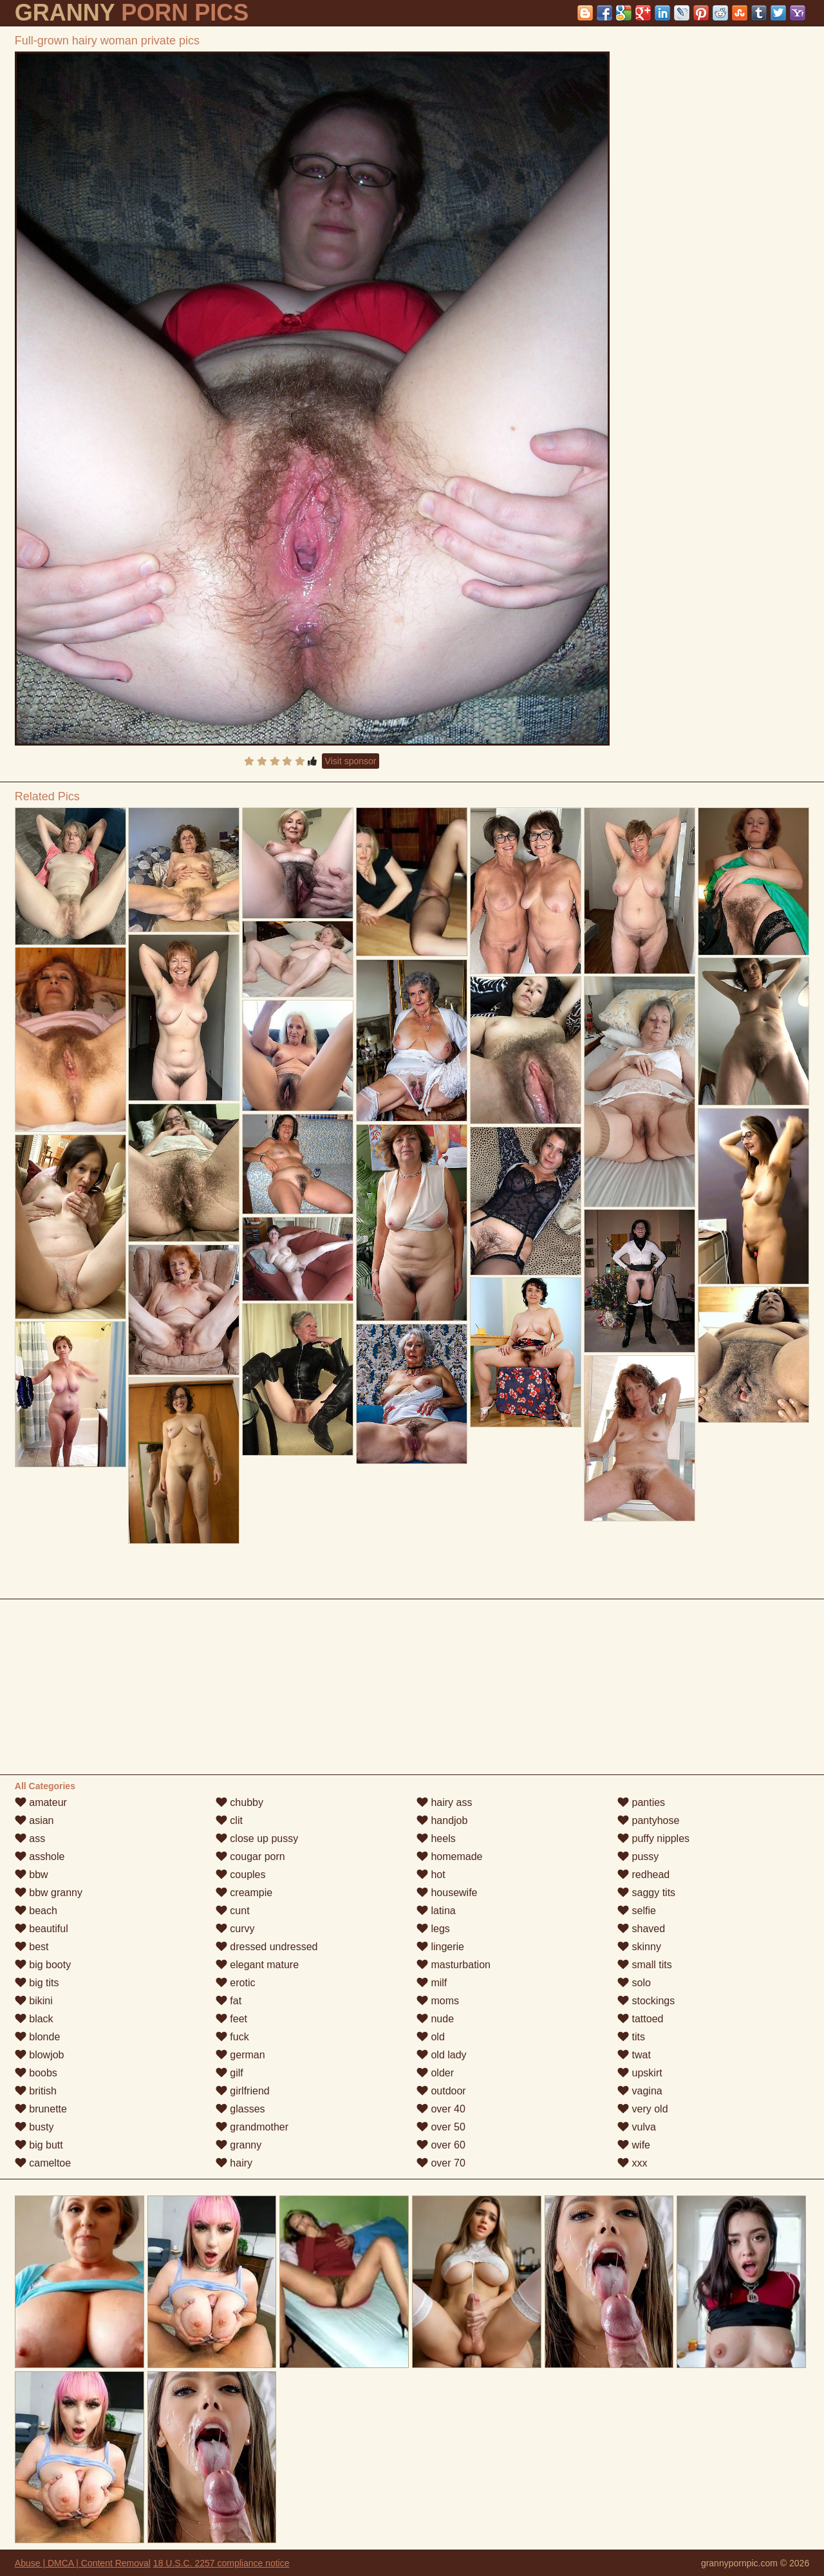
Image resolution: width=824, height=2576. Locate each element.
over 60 (441, 2144)
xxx (632, 2163)
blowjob (39, 2054)
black (34, 2018)
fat (228, 2000)
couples (241, 1874)
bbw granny (48, 1892)
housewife (447, 1892)
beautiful (41, 1928)
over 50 (441, 2126)
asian (34, 1820)
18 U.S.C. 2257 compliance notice (221, 2563)
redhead (643, 1874)
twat (634, 2054)
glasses (240, 2108)
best (32, 1946)
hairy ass (444, 1802)
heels (436, 1838)
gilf (229, 2072)
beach (36, 1910)
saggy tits (646, 1892)
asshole (40, 1856)
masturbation (454, 1964)
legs (433, 1928)
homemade (450, 1856)
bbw (31, 1874)
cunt (233, 1910)
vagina (639, 2090)
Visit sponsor (351, 761)
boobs (36, 2072)
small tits (644, 1964)
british (36, 2090)
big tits (37, 1982)
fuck (232, 2036)
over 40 (441, 2108)
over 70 (441, 2163)
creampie (244, 1892)
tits (631, 2036)
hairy (234, 2163)
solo (634, 1982)
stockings (646, 2000)
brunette (41, 2108)
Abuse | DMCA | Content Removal (83, 2563)
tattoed (640, 2018)
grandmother (252, 2126)
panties (641, 1802)
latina (436, 1910)
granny (238, 2144)
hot (431, 1874)
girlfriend (243, 2090)
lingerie (440, 1946)
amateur (41, 1802)
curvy (235, 1928)
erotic (236, 1982)
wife (633, 2144)
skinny (639, 1946)
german (240, 2054)
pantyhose (648, 1820)
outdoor (441, 2090)
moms (438, 2000)
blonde (38, 2036)
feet (231, 2018)
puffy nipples (653, 1838)
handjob (442, 1820)
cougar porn (250, 1856)
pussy (638, 1856)
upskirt (639, 2072)
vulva (636, 2126)
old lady (442, 2054)
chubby (239, 1802)
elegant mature (257, 1964)
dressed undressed (267, 1946)
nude (435, 2018)
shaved (641, 1928)
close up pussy (257, 1838)
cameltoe (43, 2163)
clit (229, 1820)
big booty (43, 1964)
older (435, 2072)
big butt (39, 2144)
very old (642, 2108)
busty (34, 2126)
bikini (34, 2000)
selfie (636, 1910)
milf (432, 1982)
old (431, 2036)
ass (30, 1838)
